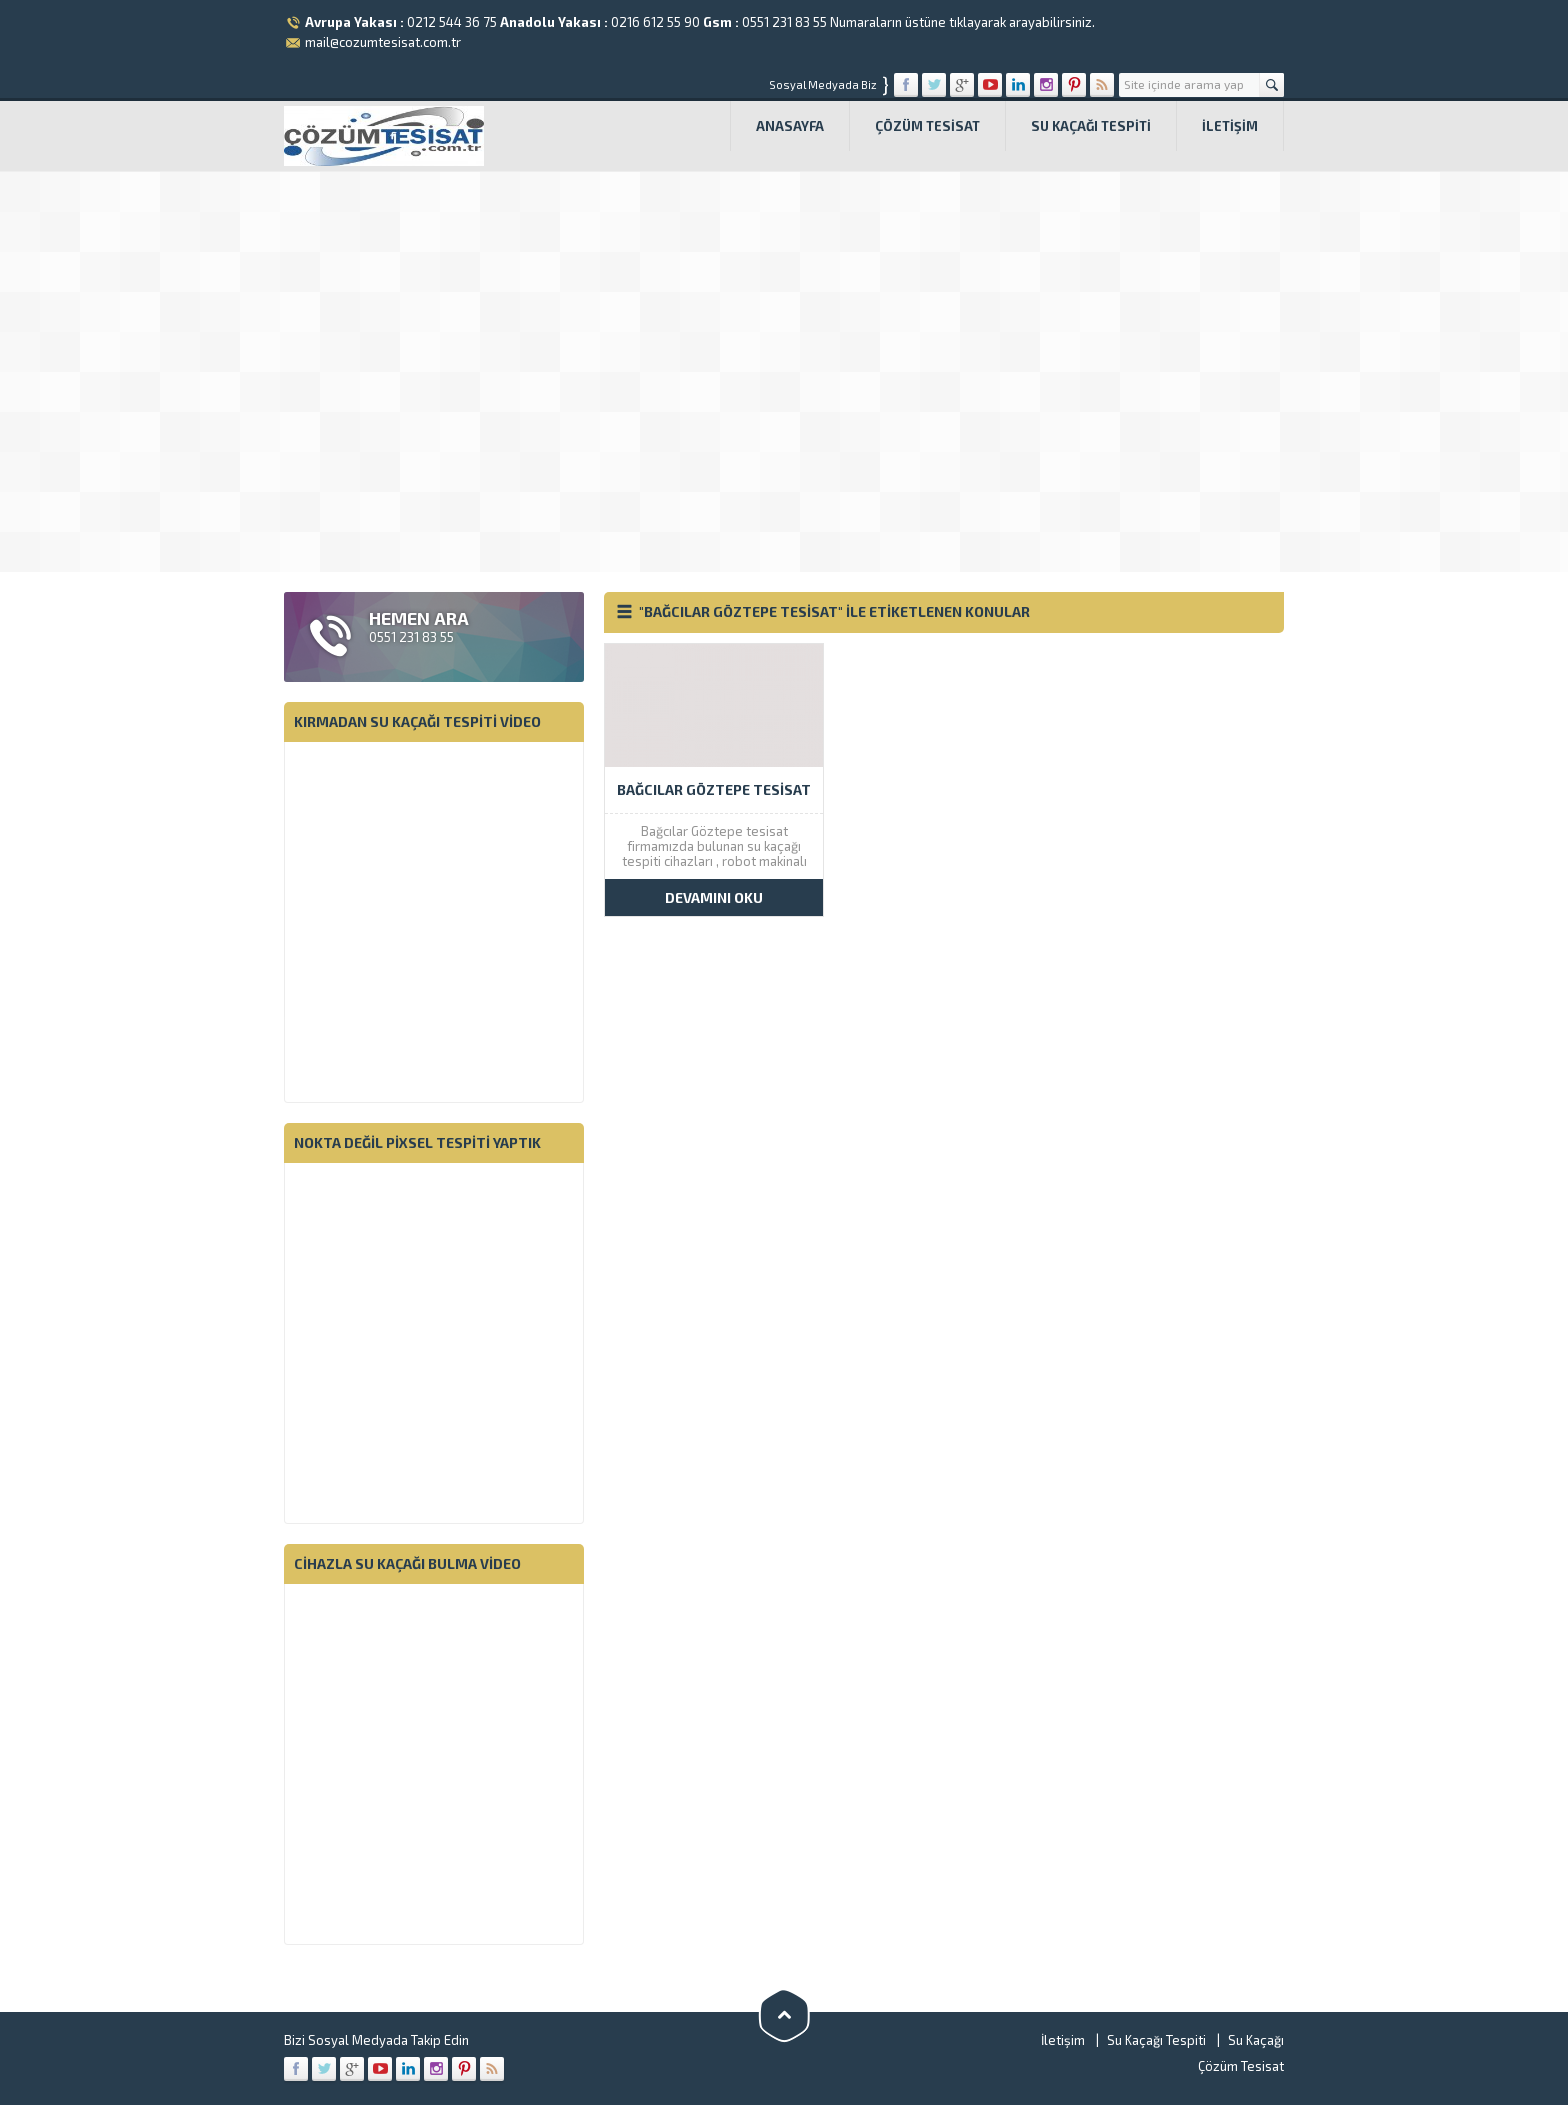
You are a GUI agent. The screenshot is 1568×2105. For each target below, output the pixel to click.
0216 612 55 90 (655, 22)
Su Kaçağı (1256, 2040)
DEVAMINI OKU (714, 897)
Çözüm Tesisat (927, 126)
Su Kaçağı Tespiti (1091, 126)
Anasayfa (790, 126)
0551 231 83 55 (784, 22)
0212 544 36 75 (452, 22)
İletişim (1230, 126)
